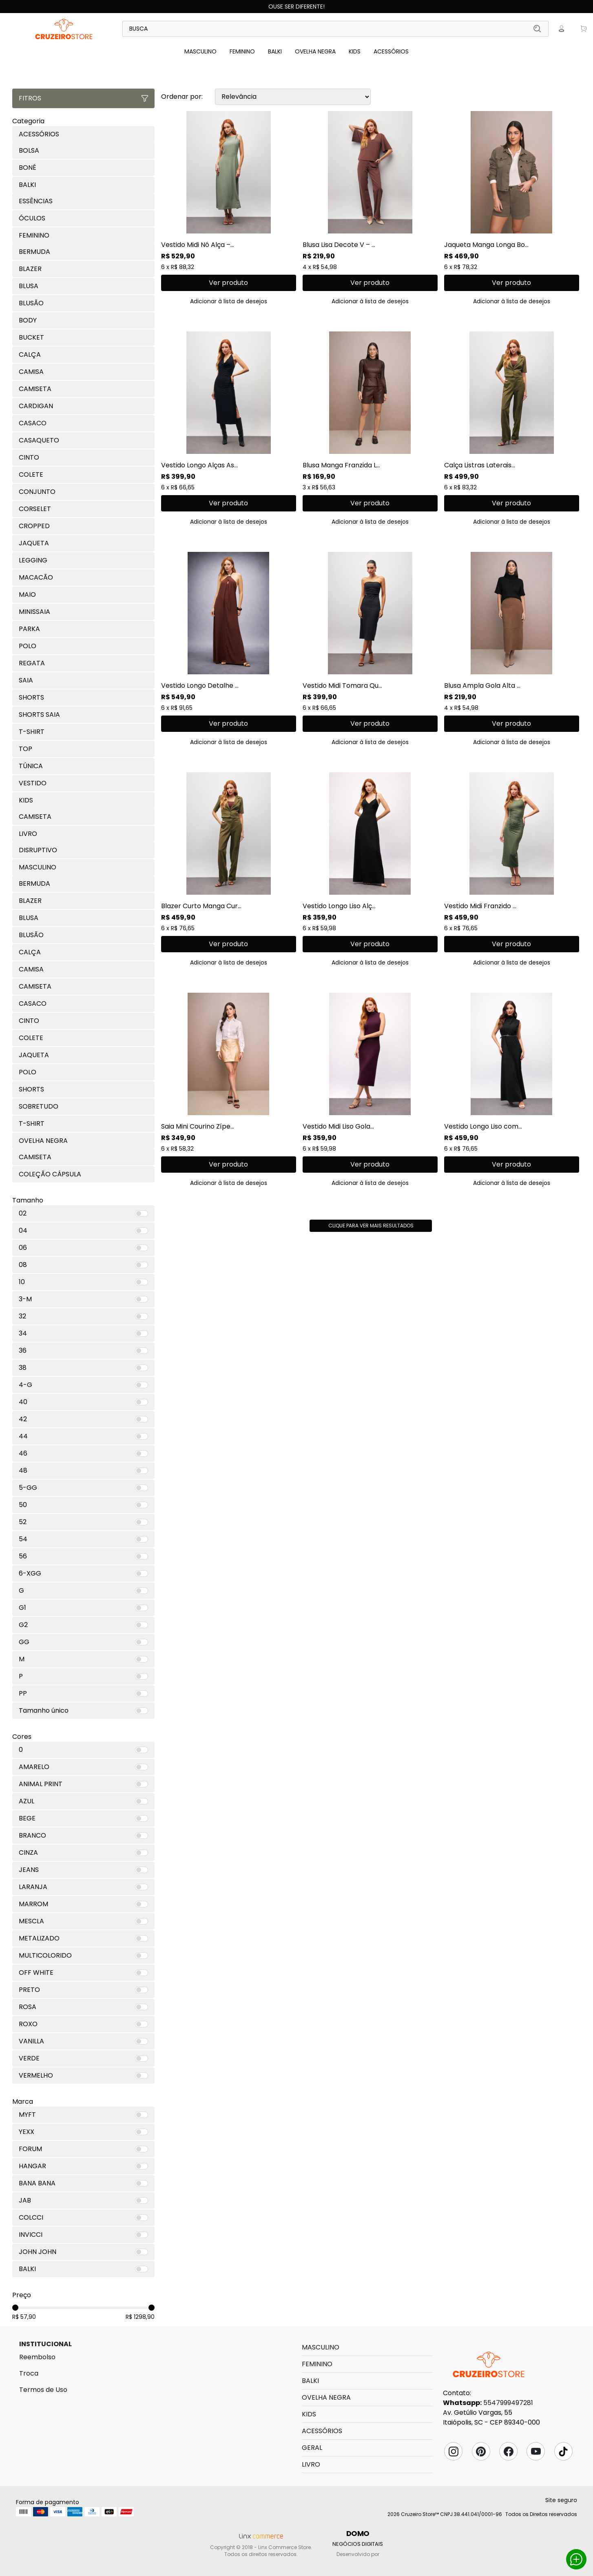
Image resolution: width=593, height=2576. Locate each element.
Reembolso (37, 2357)
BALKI (275, 51)
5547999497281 (508, 2402)
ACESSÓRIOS (391, 51)
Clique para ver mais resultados (371, 1225)
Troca (28, 2373)
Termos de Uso (43, 2389)
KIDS (355, 51)
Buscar (537, 28)
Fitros (83, 98)
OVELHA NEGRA (315, 51)
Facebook (508, 2451)
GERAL (312, 2447)
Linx (64, 28)
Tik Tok (563, 2451)
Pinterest (481, 2451)
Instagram (453, 2451)
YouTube (536, 2451)
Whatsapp (576, 2559)
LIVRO (311, 2464)
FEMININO (242, 51)
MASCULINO (200, 51)
